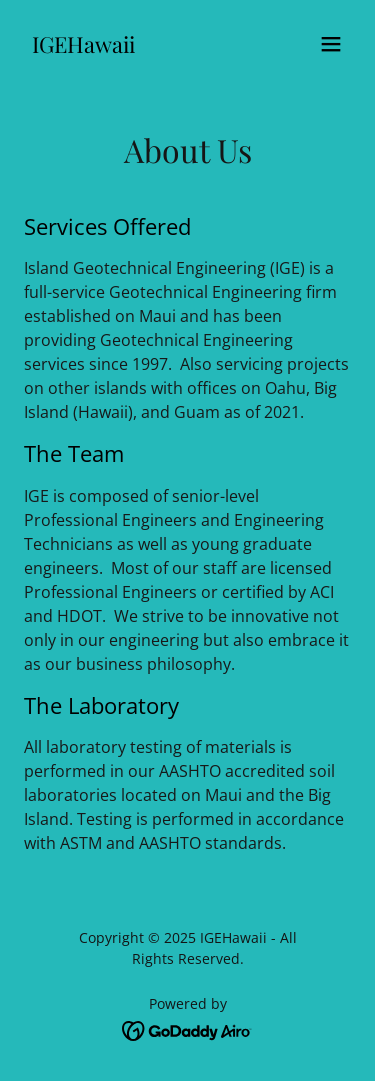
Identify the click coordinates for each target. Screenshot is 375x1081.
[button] (331, 44)
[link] (83, 47)
